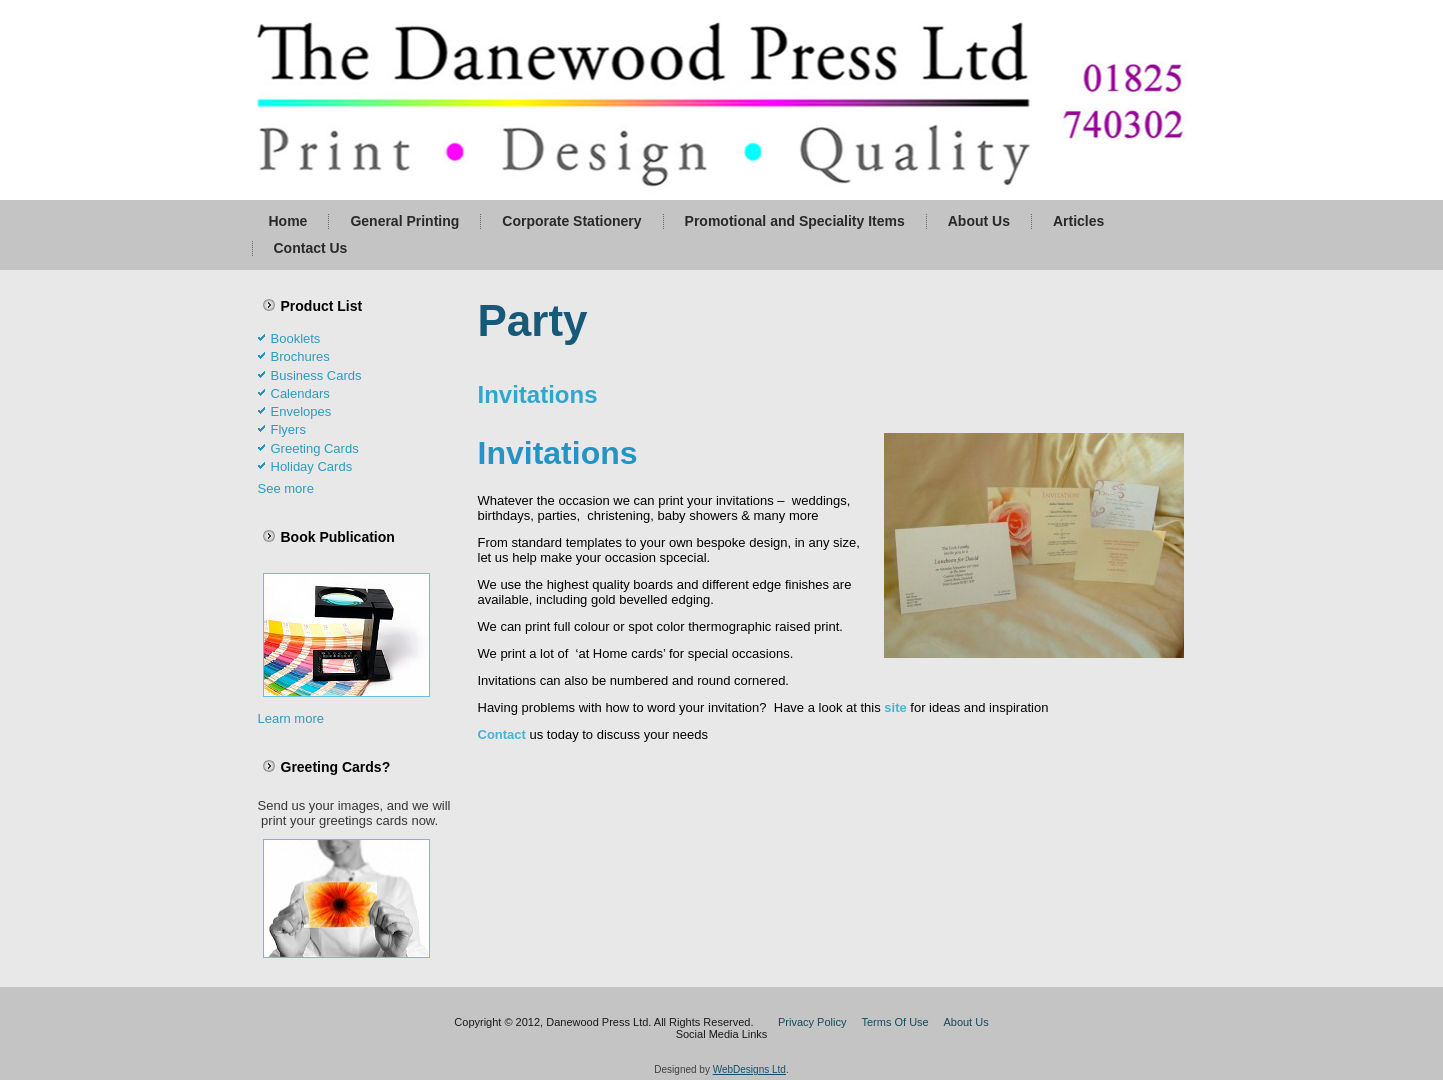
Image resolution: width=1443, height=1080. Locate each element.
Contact (502, 734)
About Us (979, 221)
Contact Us (311, 248)
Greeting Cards (315, 448)
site (895, 707)
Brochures (300, 356)
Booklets (296, 338)
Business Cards (316, 375)
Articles (1078, 221)
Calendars (300, 393)
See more (286, 488)
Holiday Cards (312, 466)
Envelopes (301, 411)
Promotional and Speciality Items (795, 221)
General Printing (404, 221)
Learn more (291, 718)
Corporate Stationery (571, 221)
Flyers (288, 429)
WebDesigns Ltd (749, 1069)
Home (288, 221)
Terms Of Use (895, 1022)
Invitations (538, 394)
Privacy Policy (812, 1022)
